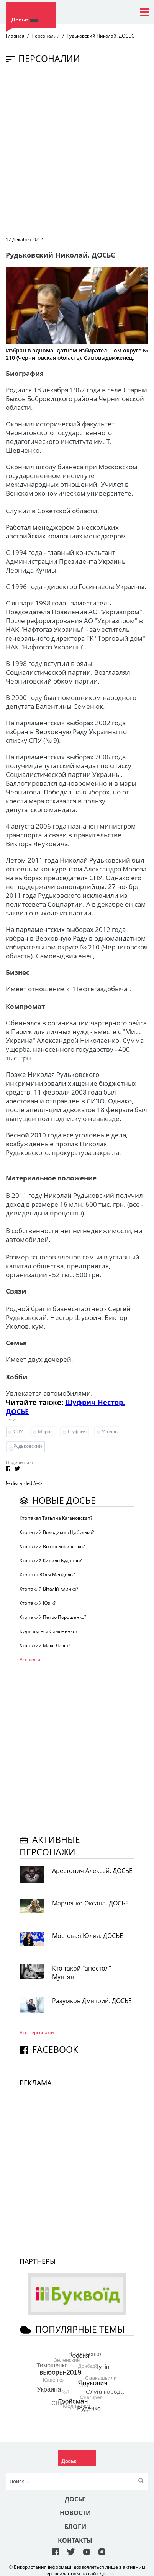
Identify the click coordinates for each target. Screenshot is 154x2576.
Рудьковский (27, 1446)
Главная (15, 36)
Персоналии (45, 36)
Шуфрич (77, 1431)
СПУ (18, 1431)
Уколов (110, 1431)
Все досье (31, 1659)
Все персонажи (37, 2032)
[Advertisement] (77, 150)
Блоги (75, 2526)
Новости (75, 2513)
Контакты (75, 2540)
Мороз (45, 1431)
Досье (75, 2499)
